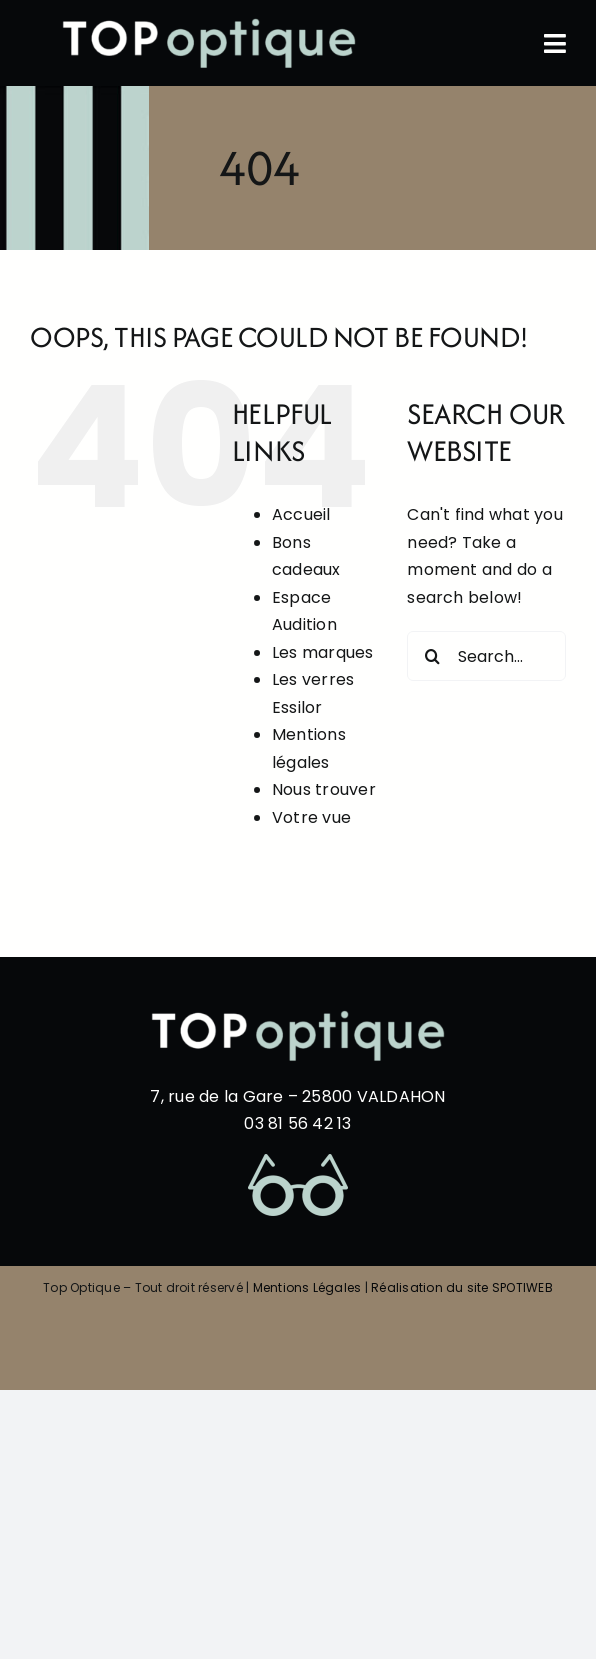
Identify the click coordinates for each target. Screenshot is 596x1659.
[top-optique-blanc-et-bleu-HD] (209, 22)
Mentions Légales (307, 1287)
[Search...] (486, 656)
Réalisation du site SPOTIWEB (462, 1287)
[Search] (432, 656)
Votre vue (311, 817)
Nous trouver (324, 789)
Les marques (323, 652)
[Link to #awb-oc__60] (555, 43)
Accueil (301, 514)
